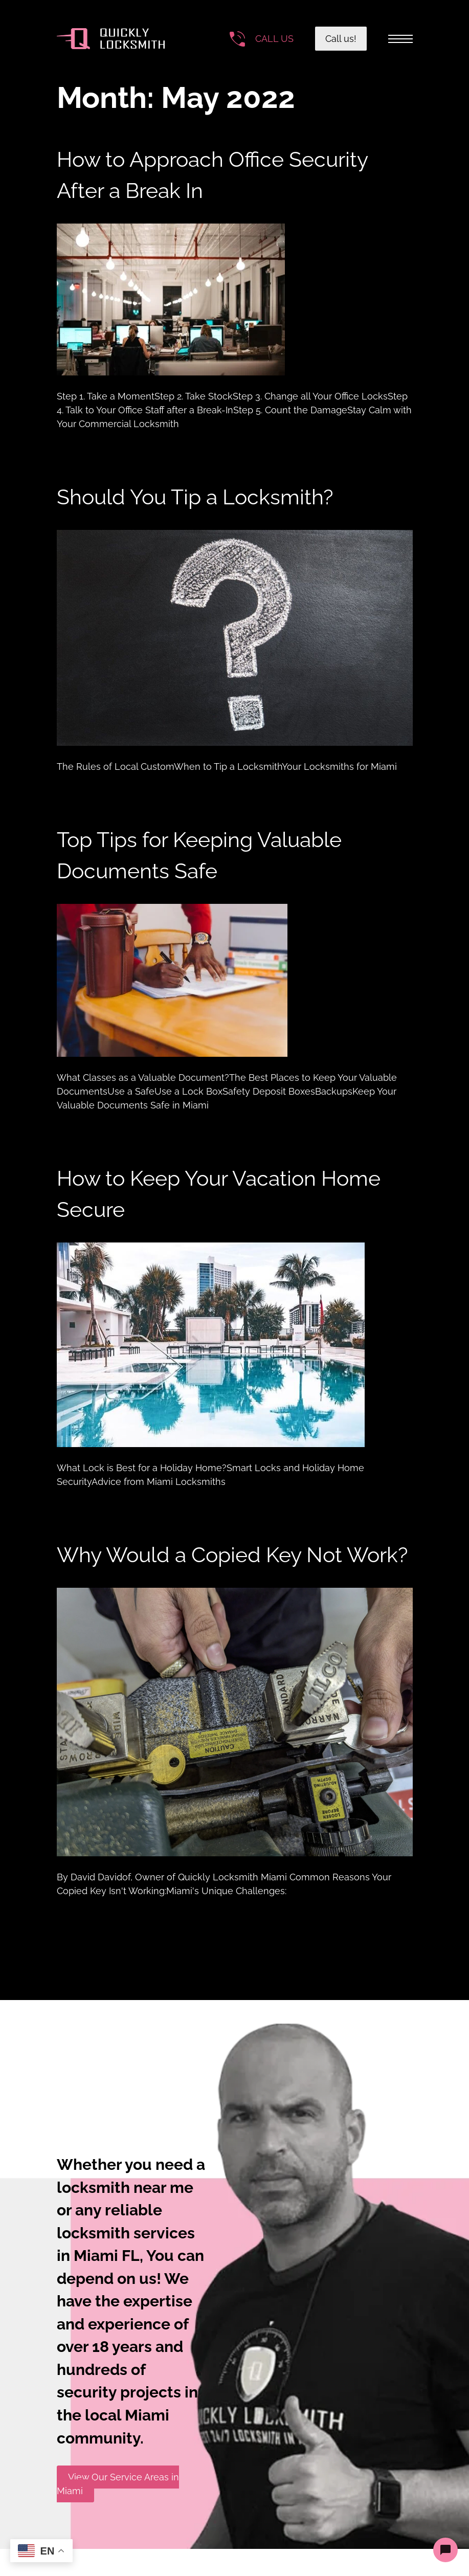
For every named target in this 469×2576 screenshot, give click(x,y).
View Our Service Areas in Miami (118, 2484)
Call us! (340, 38)
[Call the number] (262, 39)
